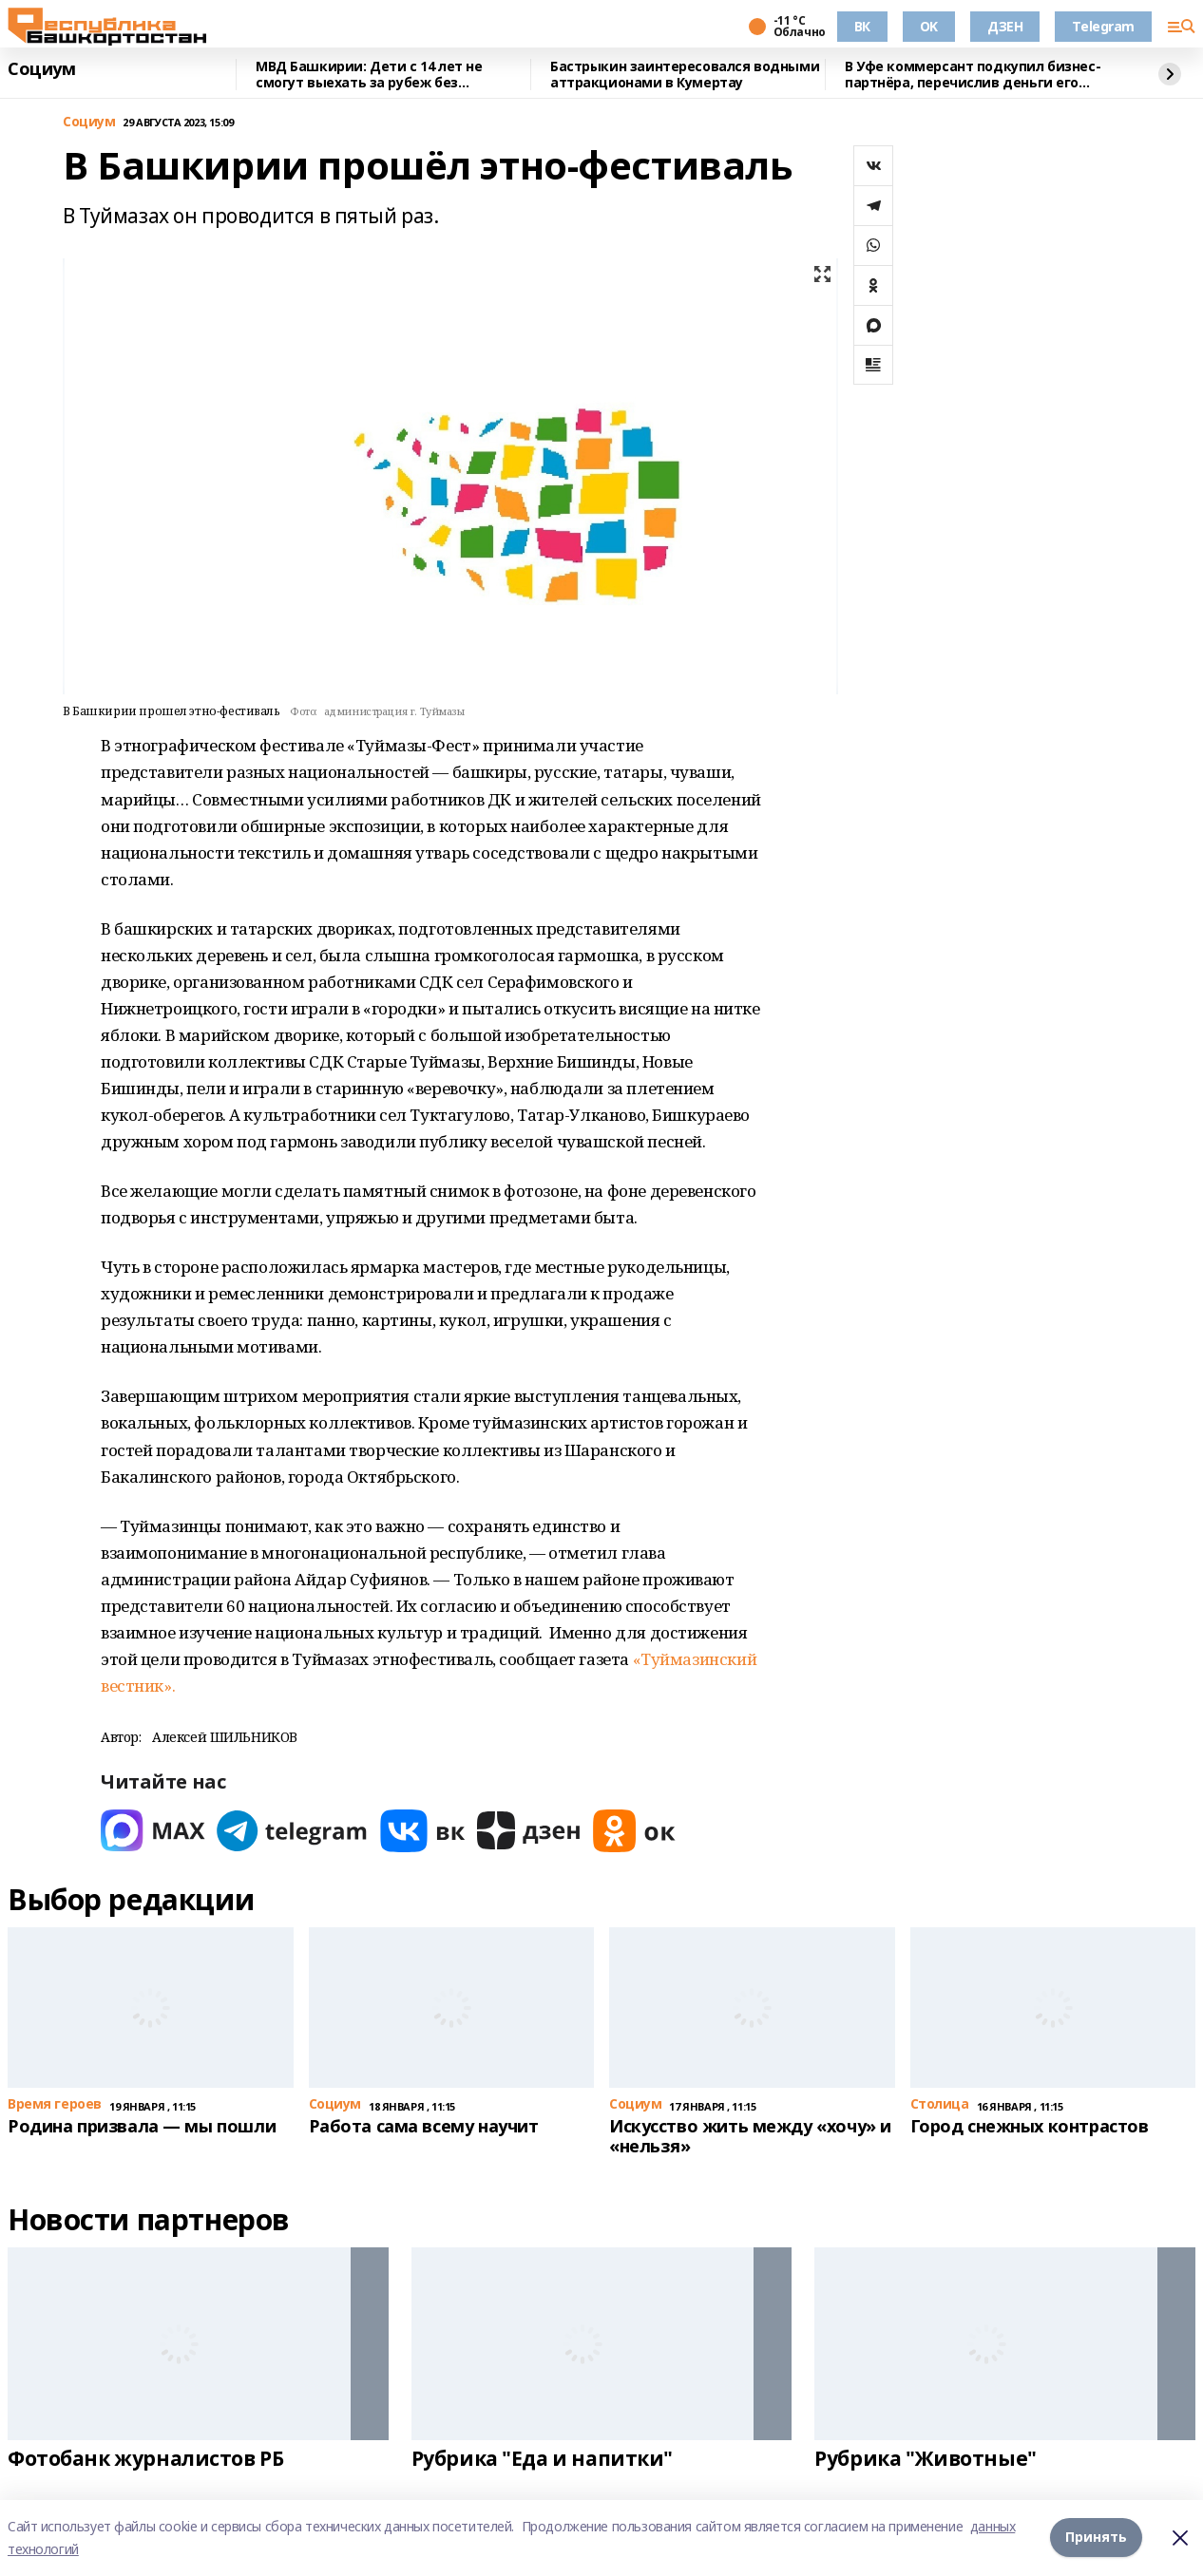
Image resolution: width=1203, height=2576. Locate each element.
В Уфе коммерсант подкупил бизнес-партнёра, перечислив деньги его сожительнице (972, 74)
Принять (1096, 2538)
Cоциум (41, 69)
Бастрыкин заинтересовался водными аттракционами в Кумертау (684, 74)
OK (929, 26)
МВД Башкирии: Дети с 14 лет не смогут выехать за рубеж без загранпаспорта (369, 74)
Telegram (1103, 26)
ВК (862, 26)
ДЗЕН (1004, 26)
